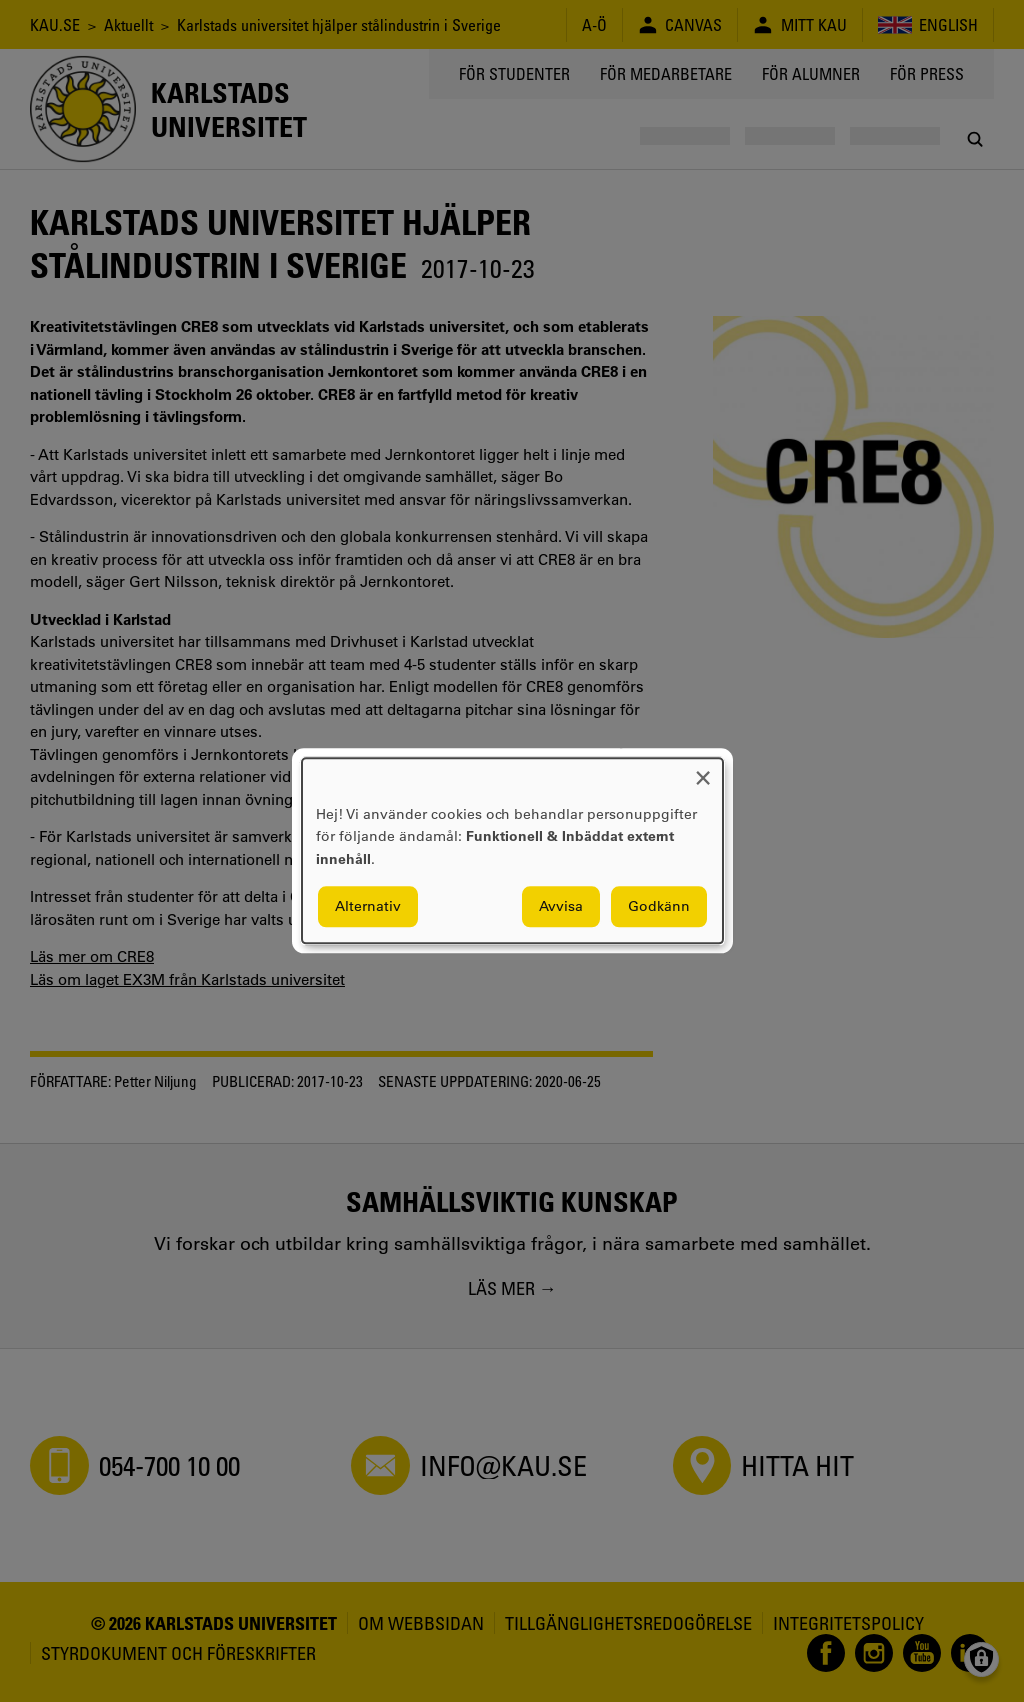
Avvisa (561, 907)
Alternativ (368, 907)
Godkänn (659, 907)
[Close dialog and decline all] (703, 770)
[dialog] (512, 850)
